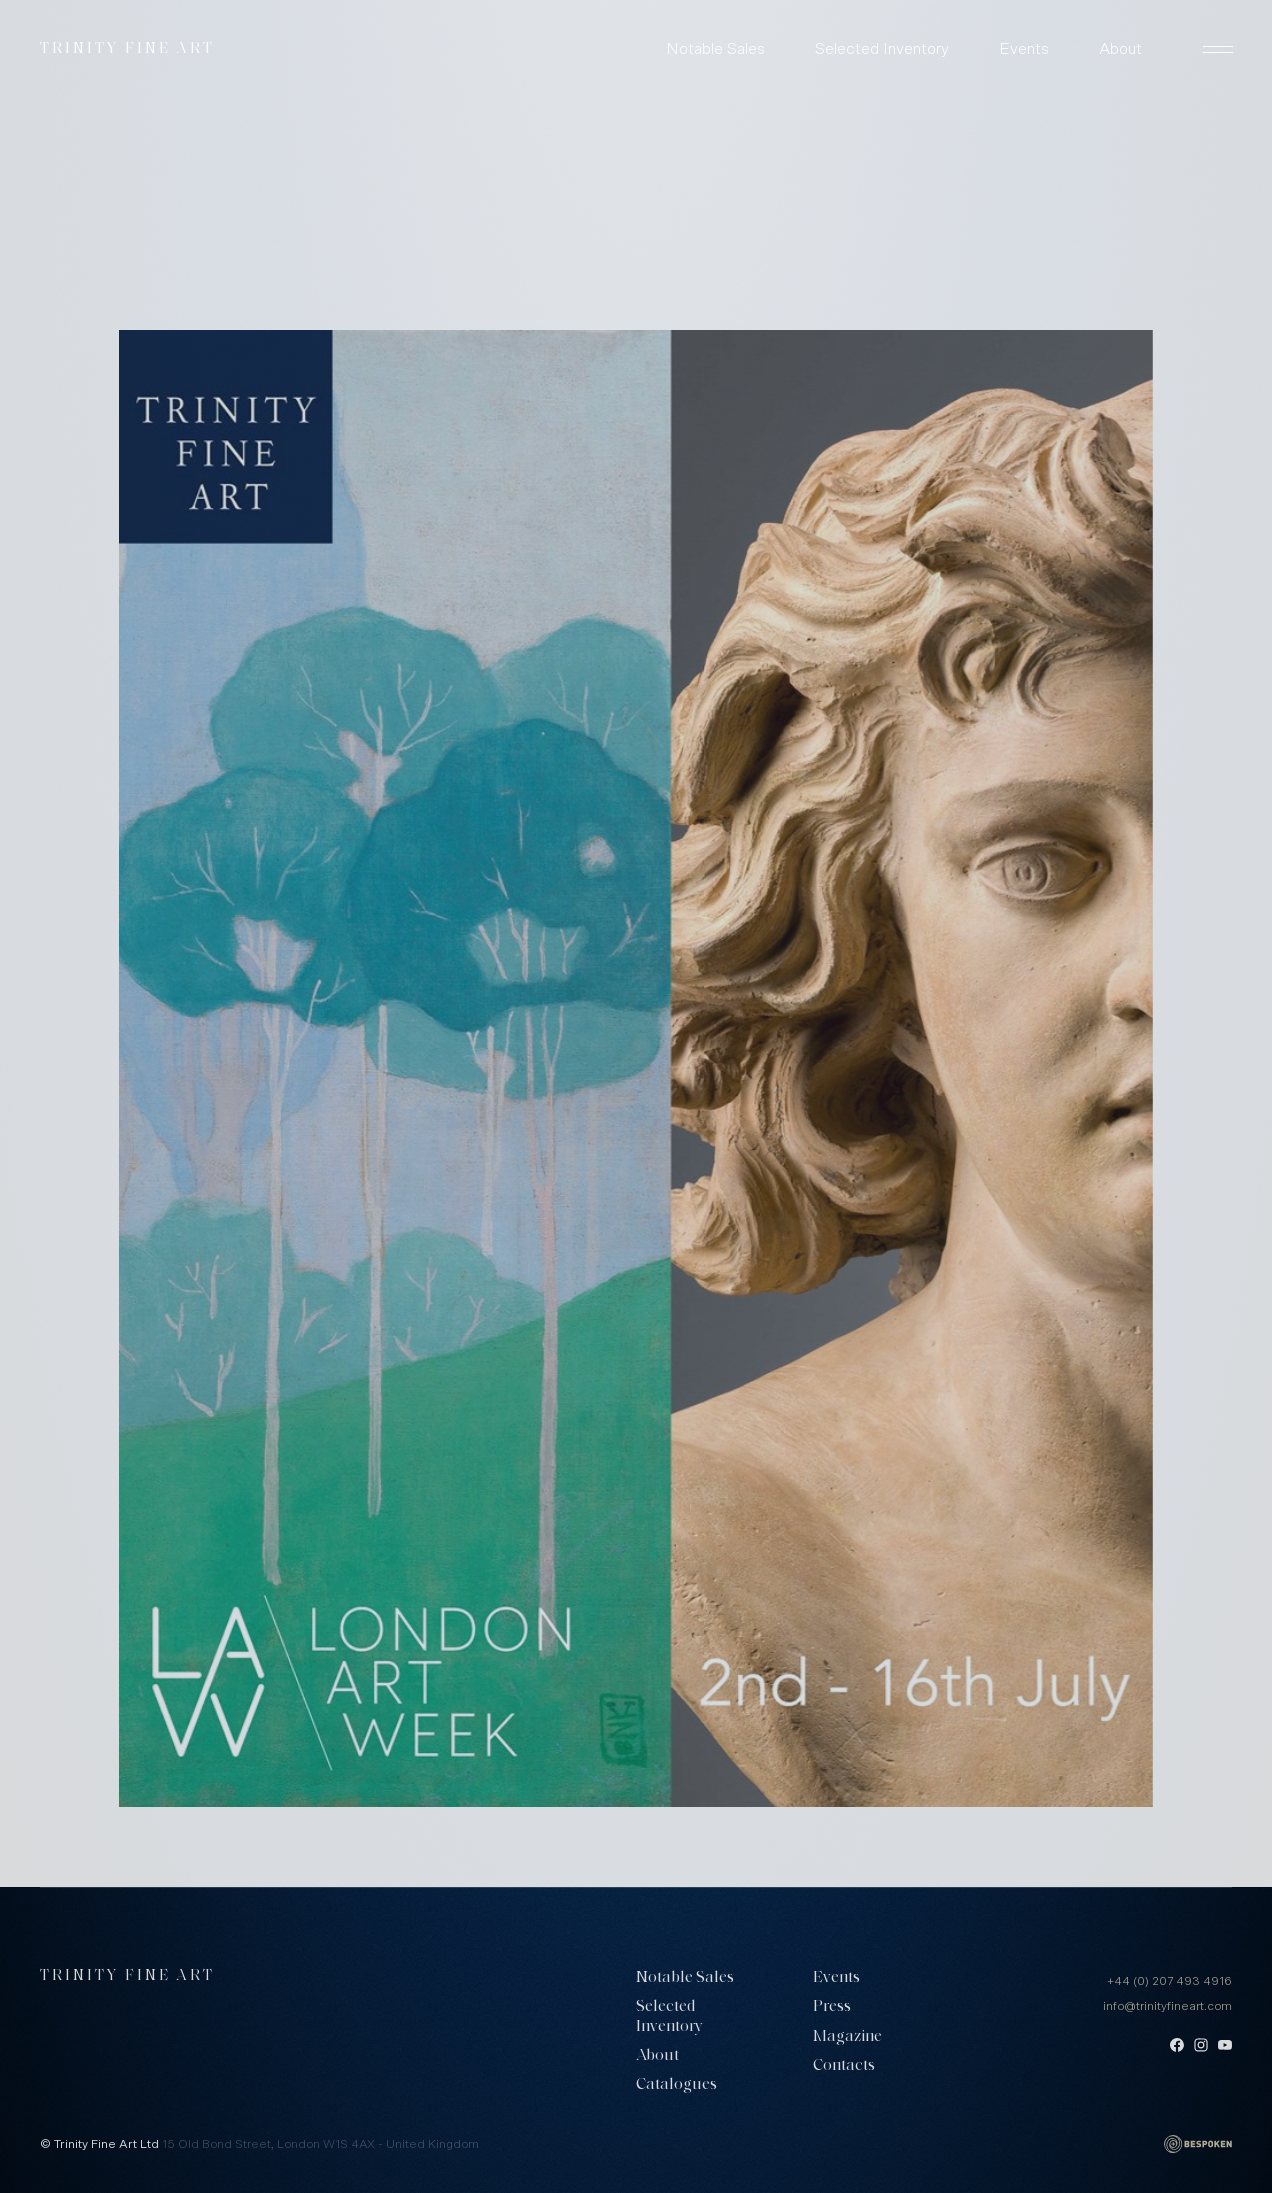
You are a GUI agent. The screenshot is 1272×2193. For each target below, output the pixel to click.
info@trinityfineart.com (1167, 2006)
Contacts (844, 2066)
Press (832, 2007)
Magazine (847, 2037)
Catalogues (676, 2085)
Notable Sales (715, 49)
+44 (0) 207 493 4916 (1169, 1981)
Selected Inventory (882, 49)
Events (1024, 49)
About (1120, 49)
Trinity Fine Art (127, 49)
